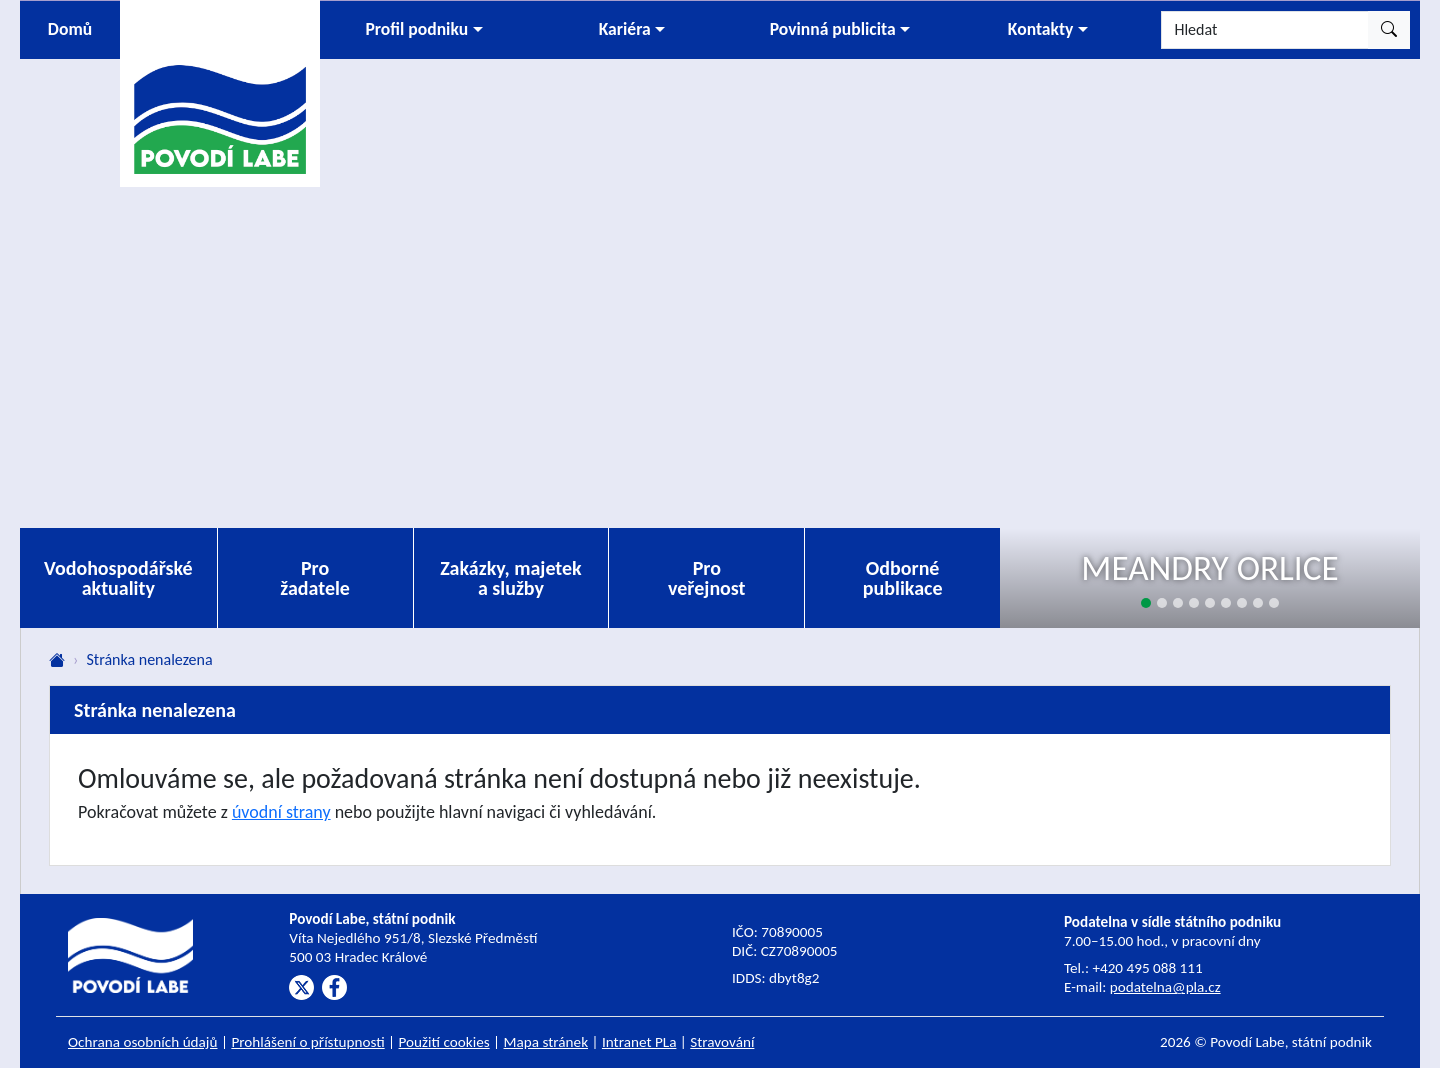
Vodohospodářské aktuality (118, 578)
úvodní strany (281, 812)
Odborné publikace (903, 578)
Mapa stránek (546, 1042)
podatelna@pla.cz (1165, 987)
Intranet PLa (639, 1042)
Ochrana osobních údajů (143, 1042)
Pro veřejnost (707, 578)
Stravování (722, 1042)
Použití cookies (444, 1042)
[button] (424, 30)
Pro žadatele (315, 578)
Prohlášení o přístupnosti (307, 1042)
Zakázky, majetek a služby (511, 578)
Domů (70, 29)
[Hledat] (1265, 30)
